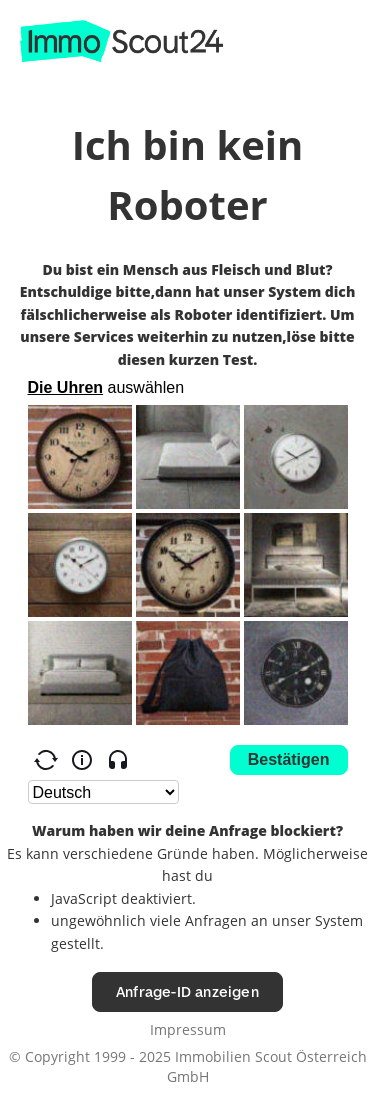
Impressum (188, 1029)
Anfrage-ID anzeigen (187, 991)
